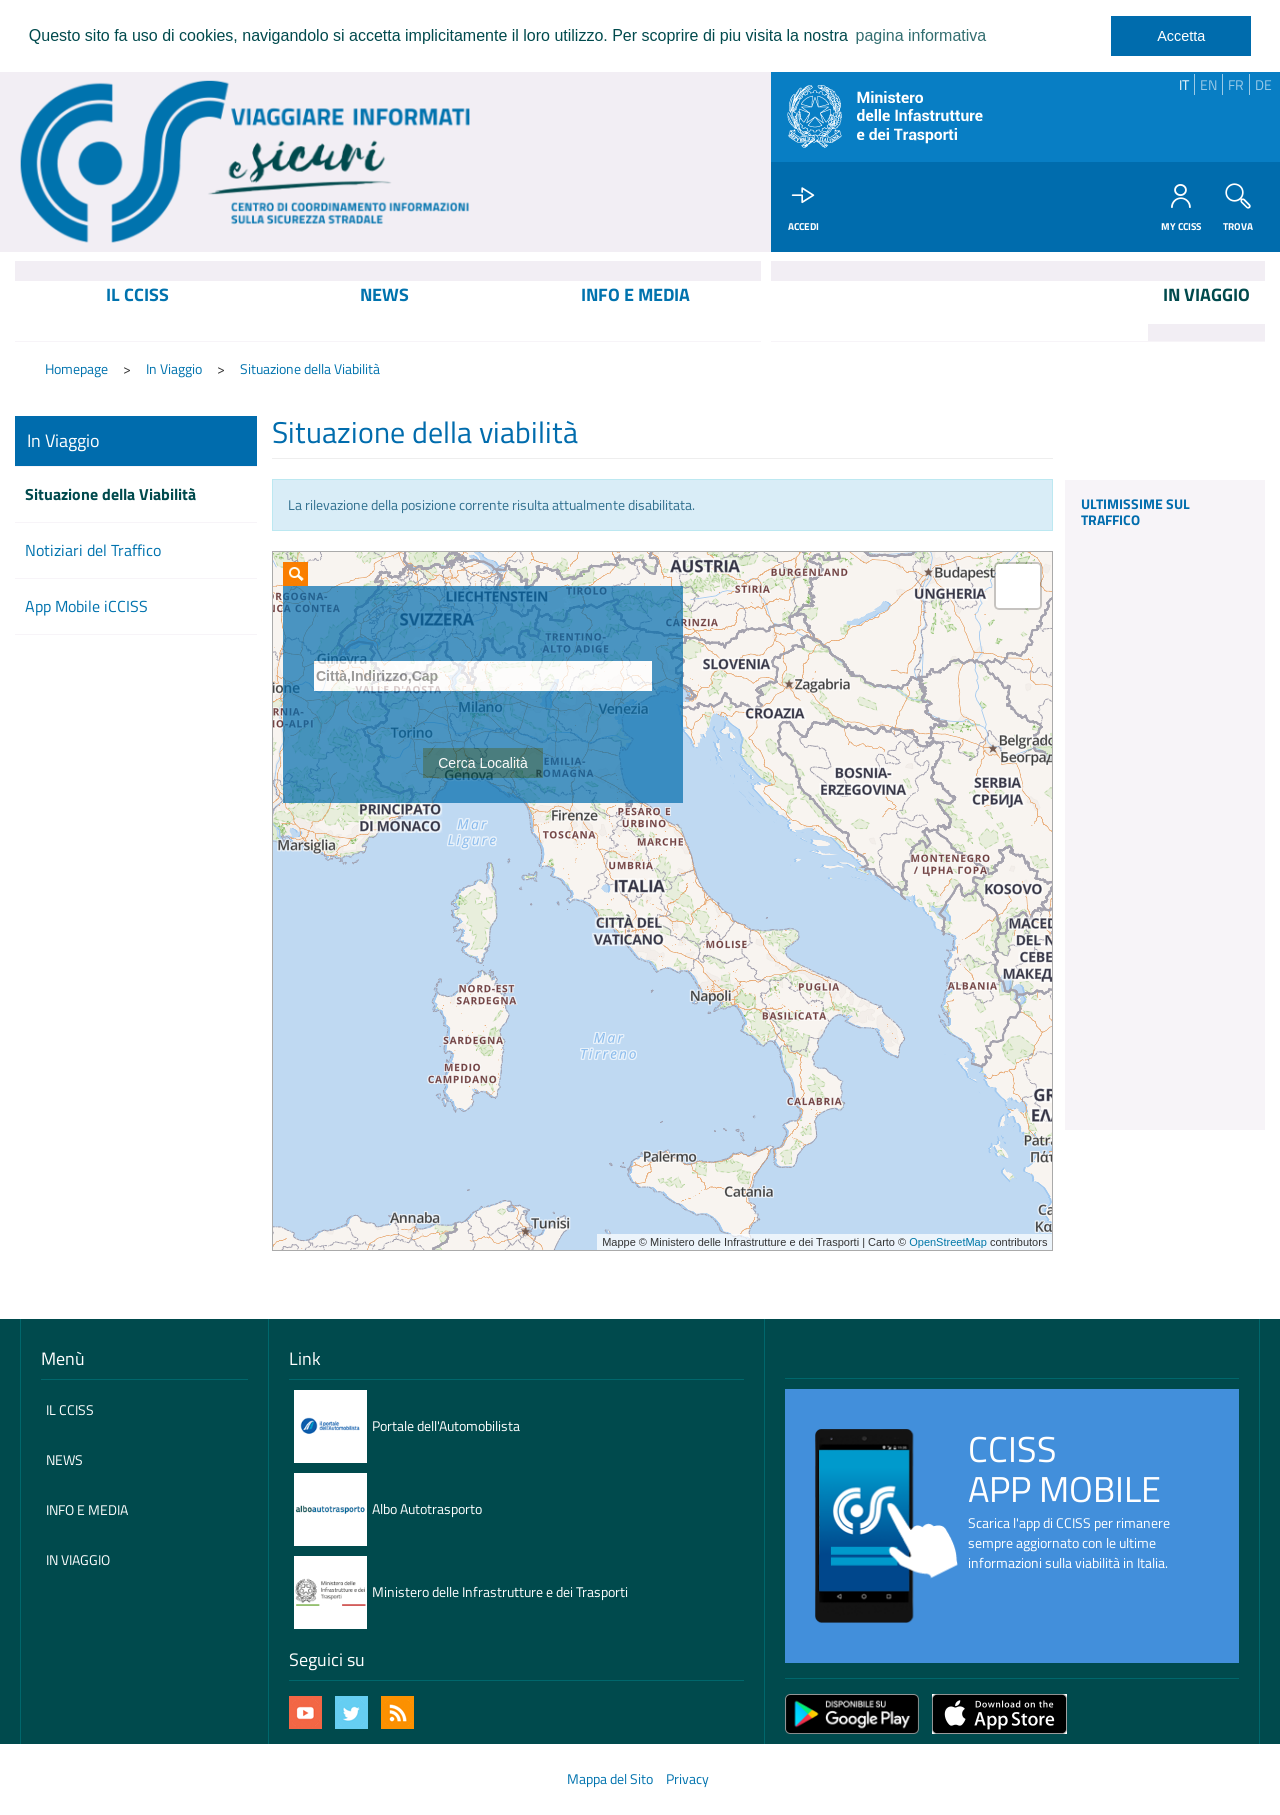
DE (1263, 84)
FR (1236, 84)
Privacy (687, 1780)
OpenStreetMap (948, 1244)
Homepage (76, 370)
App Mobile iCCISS (86, 608)
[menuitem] (137, 312)
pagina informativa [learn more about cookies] (920, 35)
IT (1184, 84)
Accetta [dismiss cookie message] (1181, 36)
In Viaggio (174, 370)
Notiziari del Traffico (93, 552)
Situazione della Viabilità (310, 370)
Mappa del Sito (610, 1780)
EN (1208, 84)
